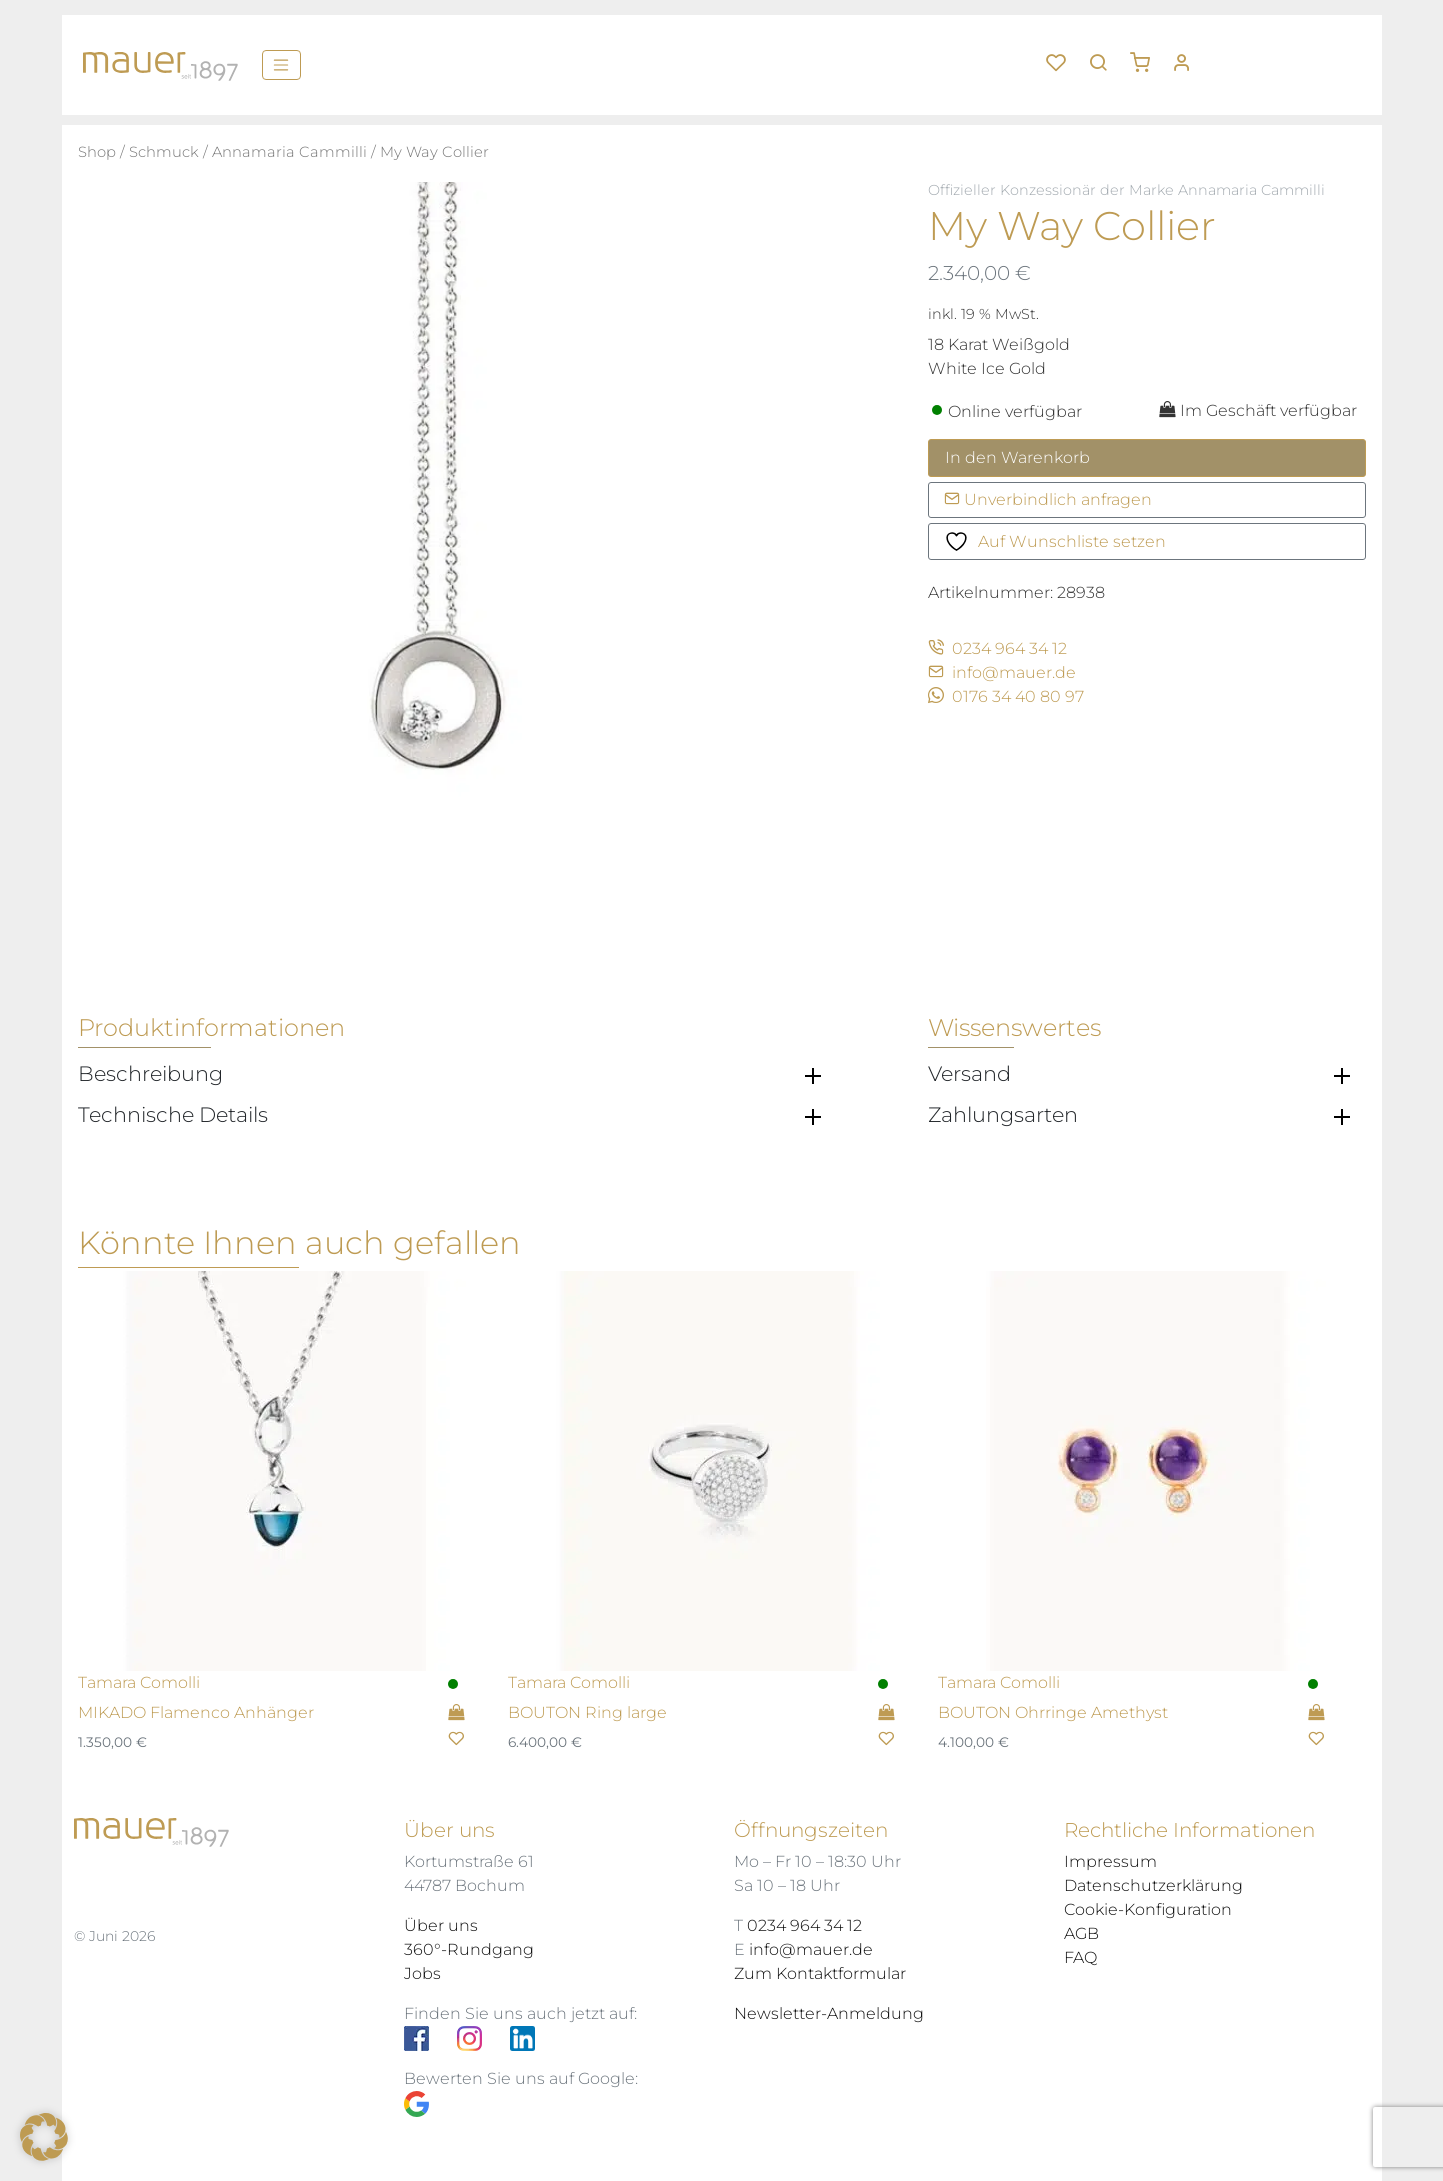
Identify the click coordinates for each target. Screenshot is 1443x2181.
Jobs (422, 1973)
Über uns (441, 1925)
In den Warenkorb (1017, 457)
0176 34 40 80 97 (1006, 696)
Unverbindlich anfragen (1048, 499)
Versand (969, 1074)
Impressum (1110, 1861)
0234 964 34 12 (997, 648)
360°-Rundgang (469, 1949)
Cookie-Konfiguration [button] (1148, 1909)
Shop (97, 152)
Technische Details (173, 1115)
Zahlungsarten (1003, 1115)
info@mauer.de (1002, 672)
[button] (1147, 55)
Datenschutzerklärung (1153, 1885)
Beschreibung (150, 1074)
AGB (1081, 1933)
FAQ (1080, 1957)
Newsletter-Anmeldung (829, 2013)
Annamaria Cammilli (289, 152)
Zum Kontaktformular (820, 1973)
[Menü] (281, 65)
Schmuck (164, 152)
